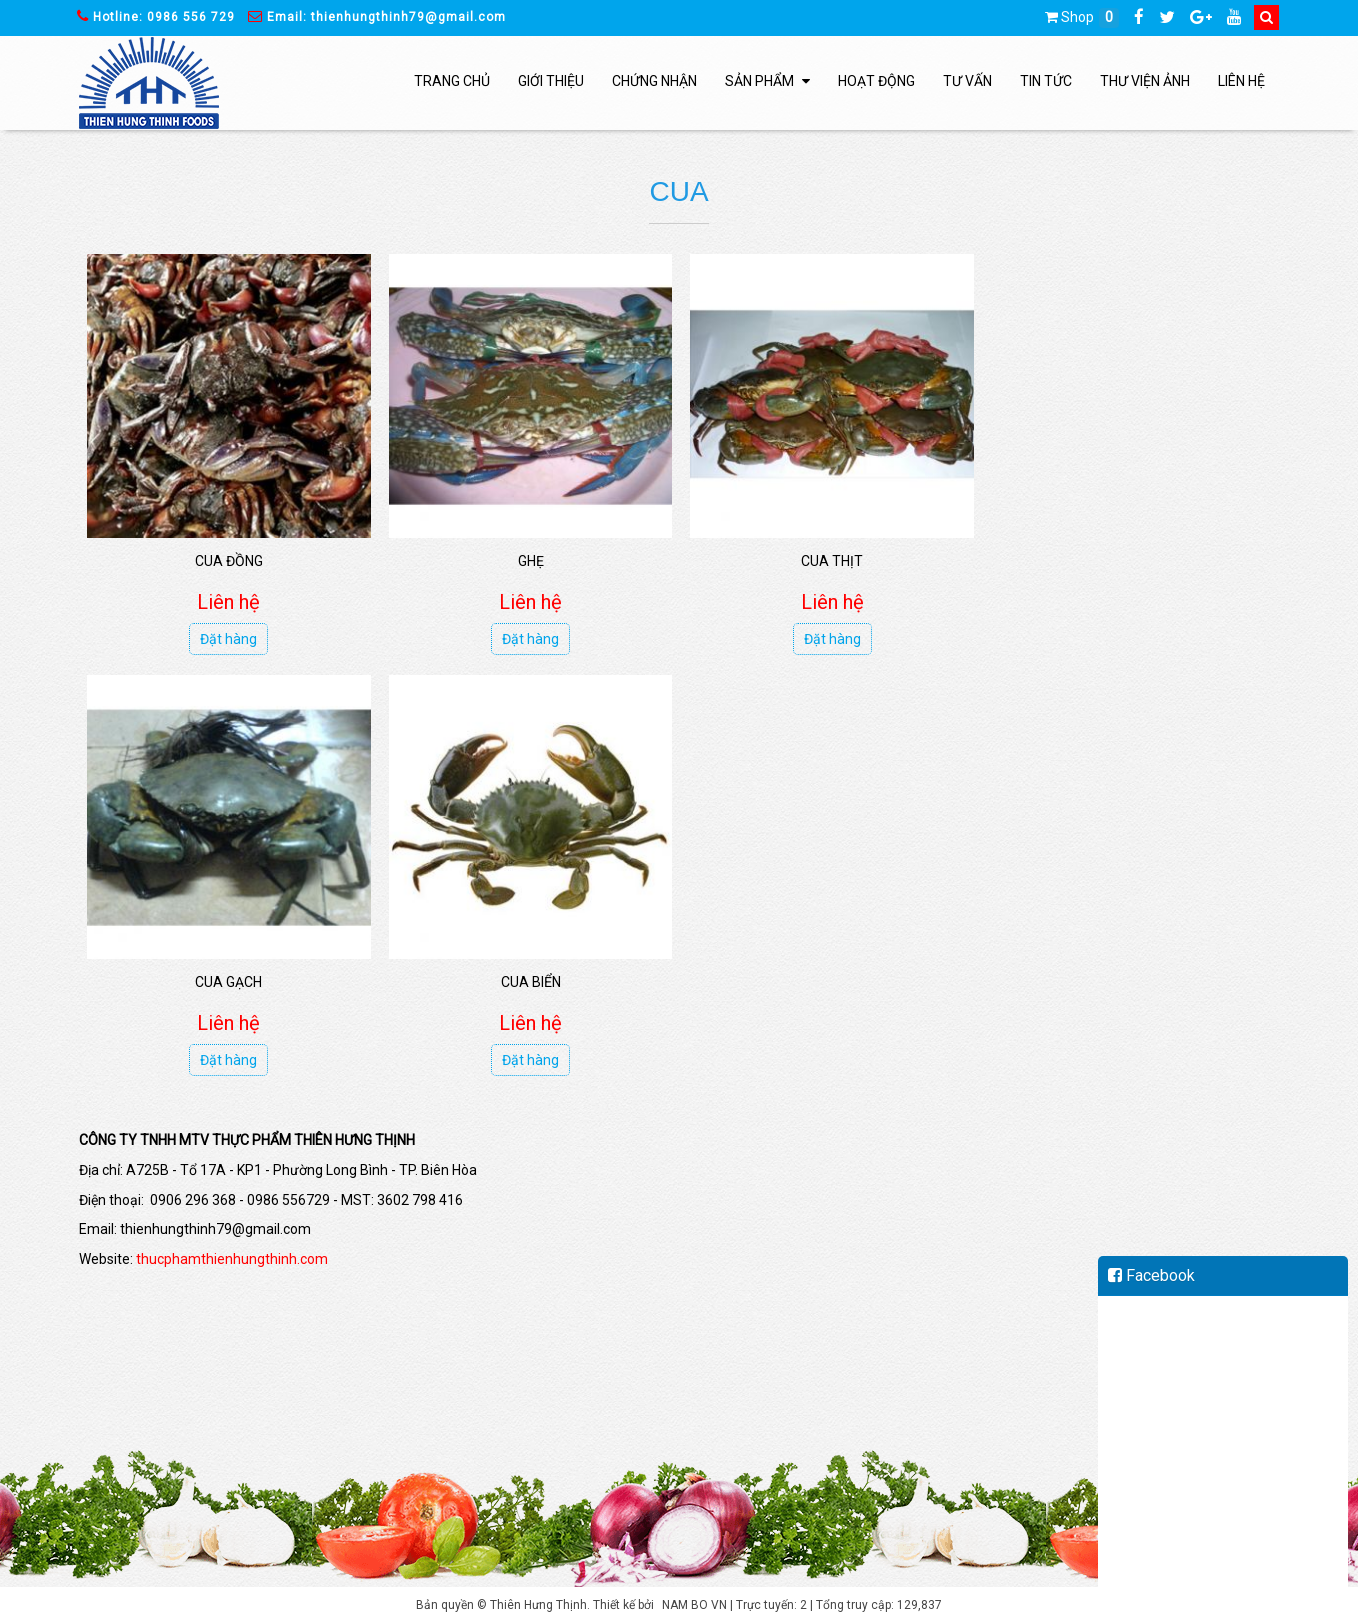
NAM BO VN (694, 1598)
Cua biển (227, 975)
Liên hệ (1241, 81)
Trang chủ (452, 81)
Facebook (1151, 1275)
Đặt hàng (227, 636)
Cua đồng (227, 557)
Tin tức (1046, 81)
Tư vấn (967, 81)
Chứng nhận (654, 81)
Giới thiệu (551, 81)
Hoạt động (876, 81)
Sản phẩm (767, 81)
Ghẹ (525, 557)
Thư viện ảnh (1145, 81)
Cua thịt (823, 557)
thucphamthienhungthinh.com (232, 1251)
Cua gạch (1121, 557)
